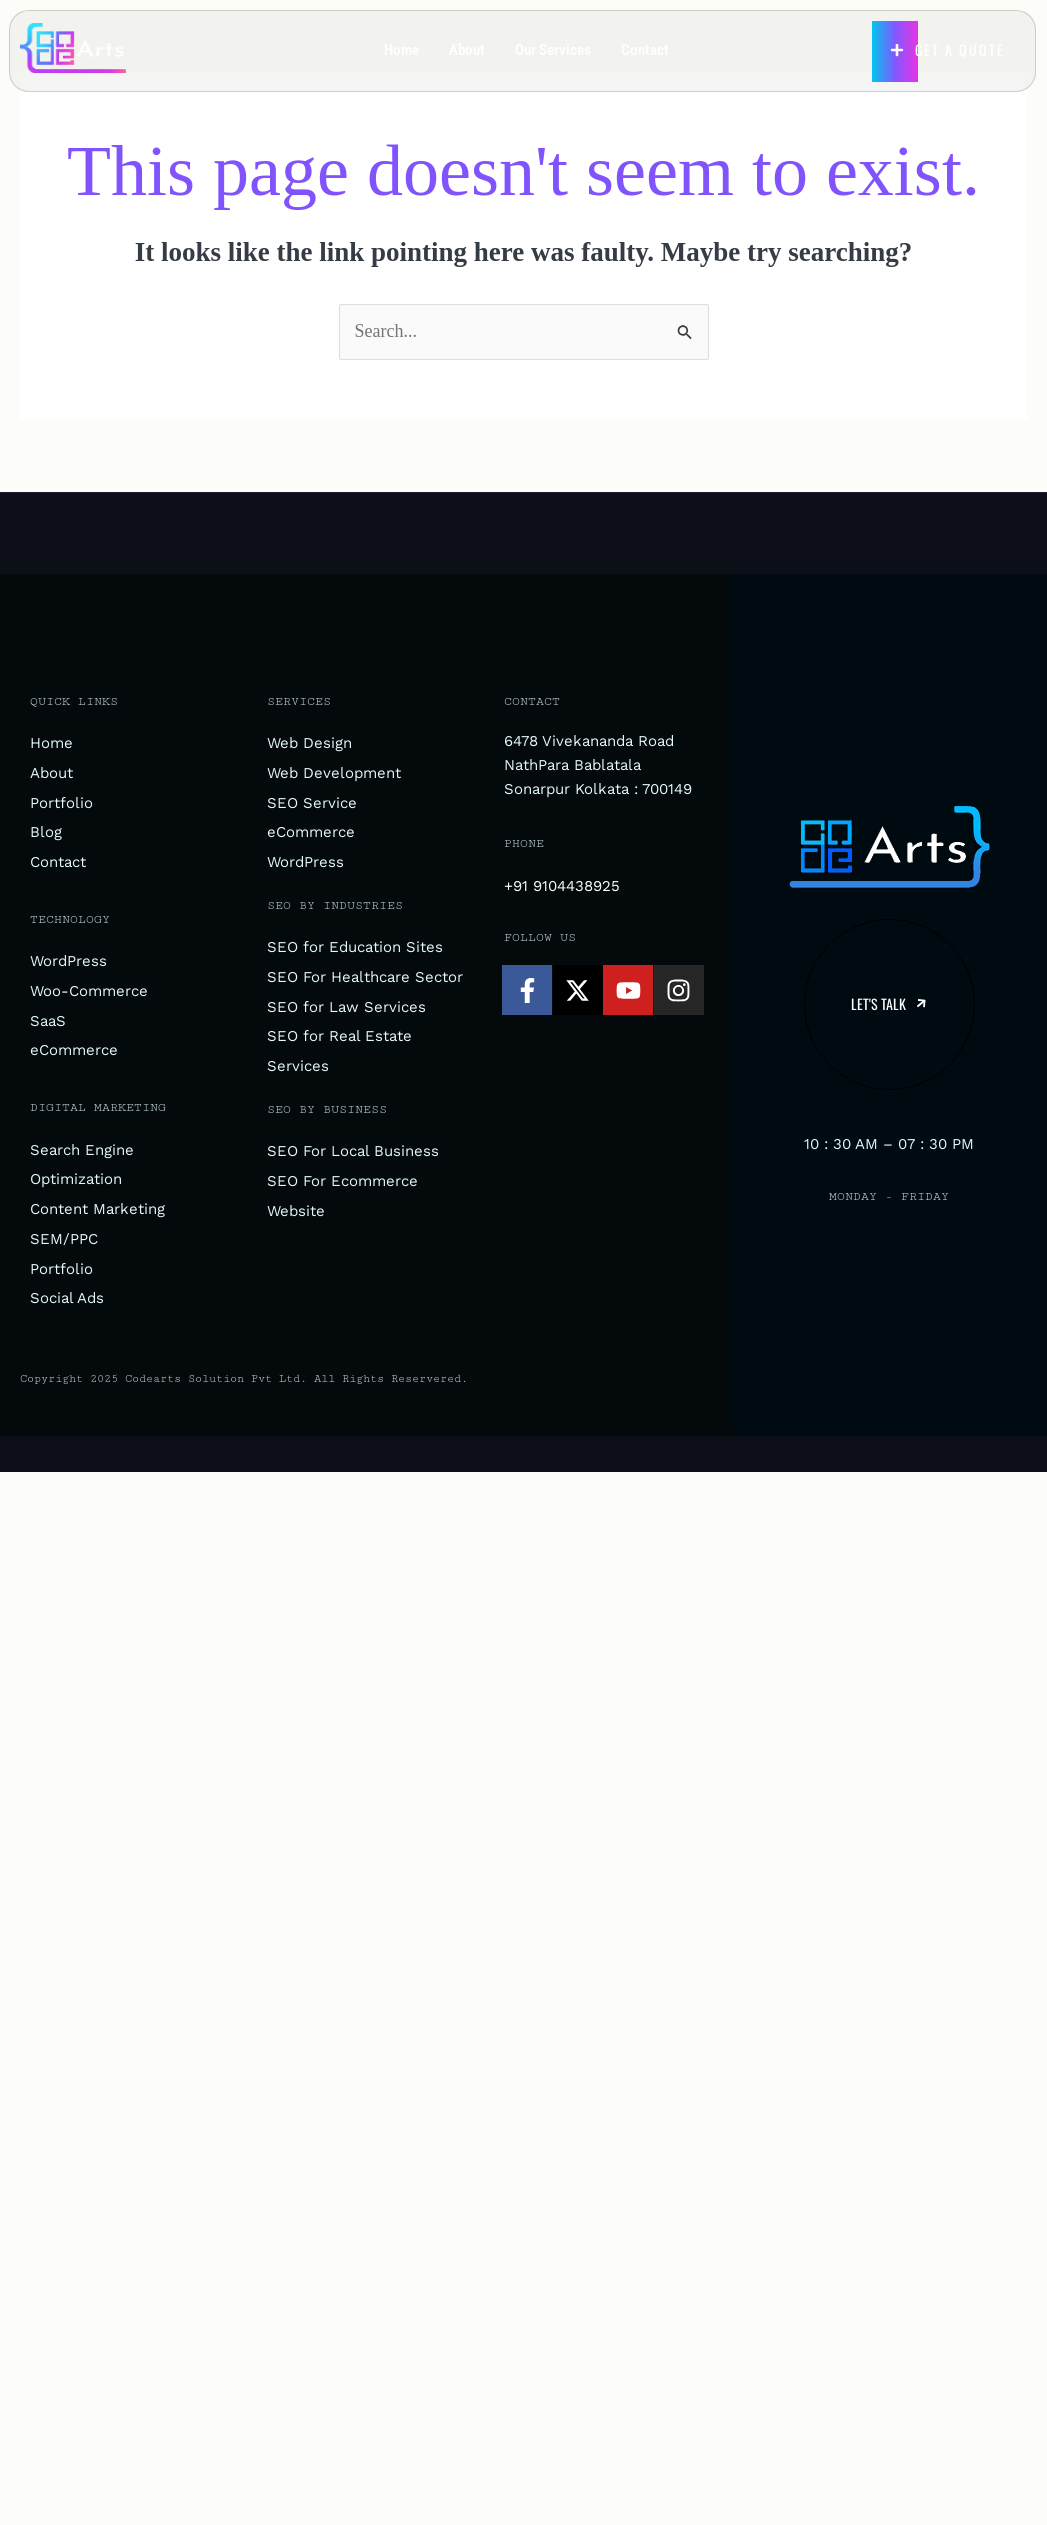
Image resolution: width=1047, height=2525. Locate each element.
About (467, 50)
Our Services (553, 50)
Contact (645, 50)
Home (401, 50)
